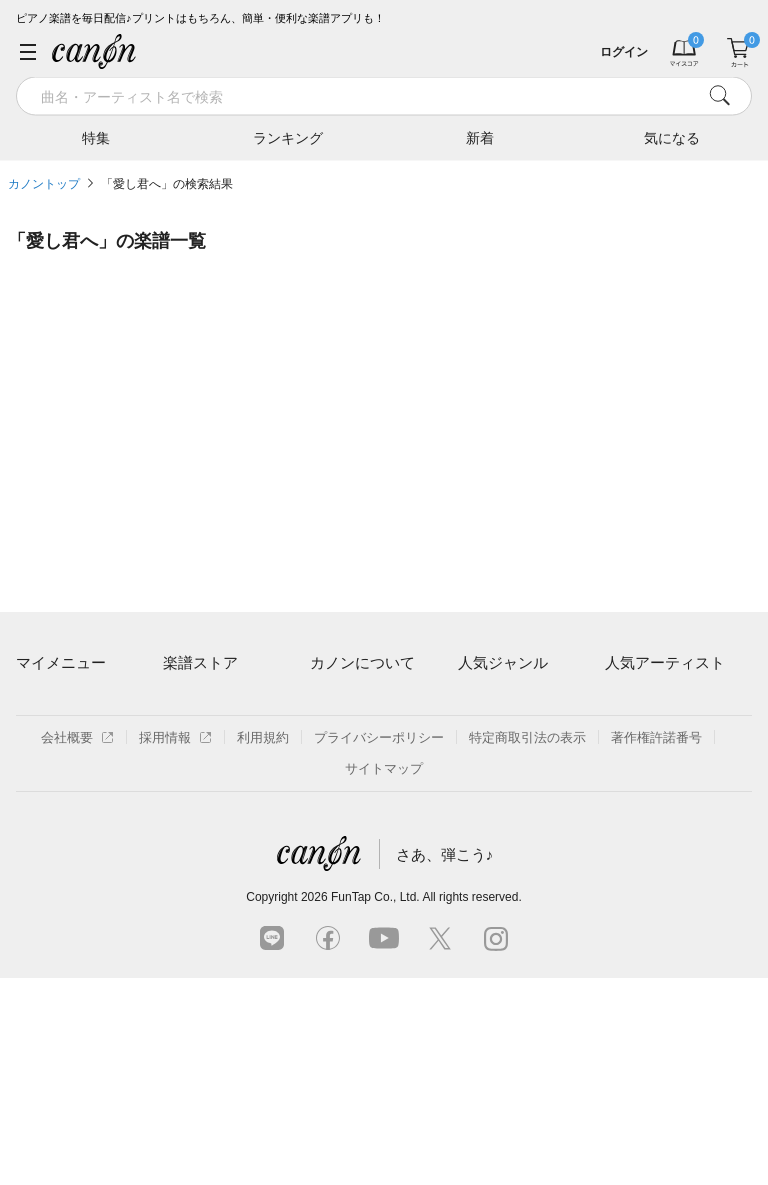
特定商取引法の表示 (527, 944)
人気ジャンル (503, 662)
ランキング (288, 137)
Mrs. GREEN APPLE (665, 736)
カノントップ (44, 184)
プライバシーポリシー (379, 944)
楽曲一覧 (189, 736)
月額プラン (342, 736)
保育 (471, 771)
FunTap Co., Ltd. (375, 1104)
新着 (480, 137)
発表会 (477, 840)
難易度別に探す (208, 771)
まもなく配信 (202, 840)
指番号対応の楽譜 (215, 874)
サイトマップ (384, 975)
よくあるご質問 (355, 805)
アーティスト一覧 (215, 702)
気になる (672, 137)
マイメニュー (61, 662)
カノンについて (362, 662)
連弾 (471, 702)
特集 (96, 137)
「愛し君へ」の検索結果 (167, 184)
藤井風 (624, 702)
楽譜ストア (200, 662)
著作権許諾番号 (656, 944)
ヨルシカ (631, 771)
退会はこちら (55, 793)
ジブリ (477, 805)
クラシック (490, 736)
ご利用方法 (342, 702)
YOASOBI (634, 805)
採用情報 (175, 944)
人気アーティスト (665, 662)
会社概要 (77, 944)
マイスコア (48, 702)
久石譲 (624, 840)
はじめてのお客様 (362, 771)
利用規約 (263, 944)
